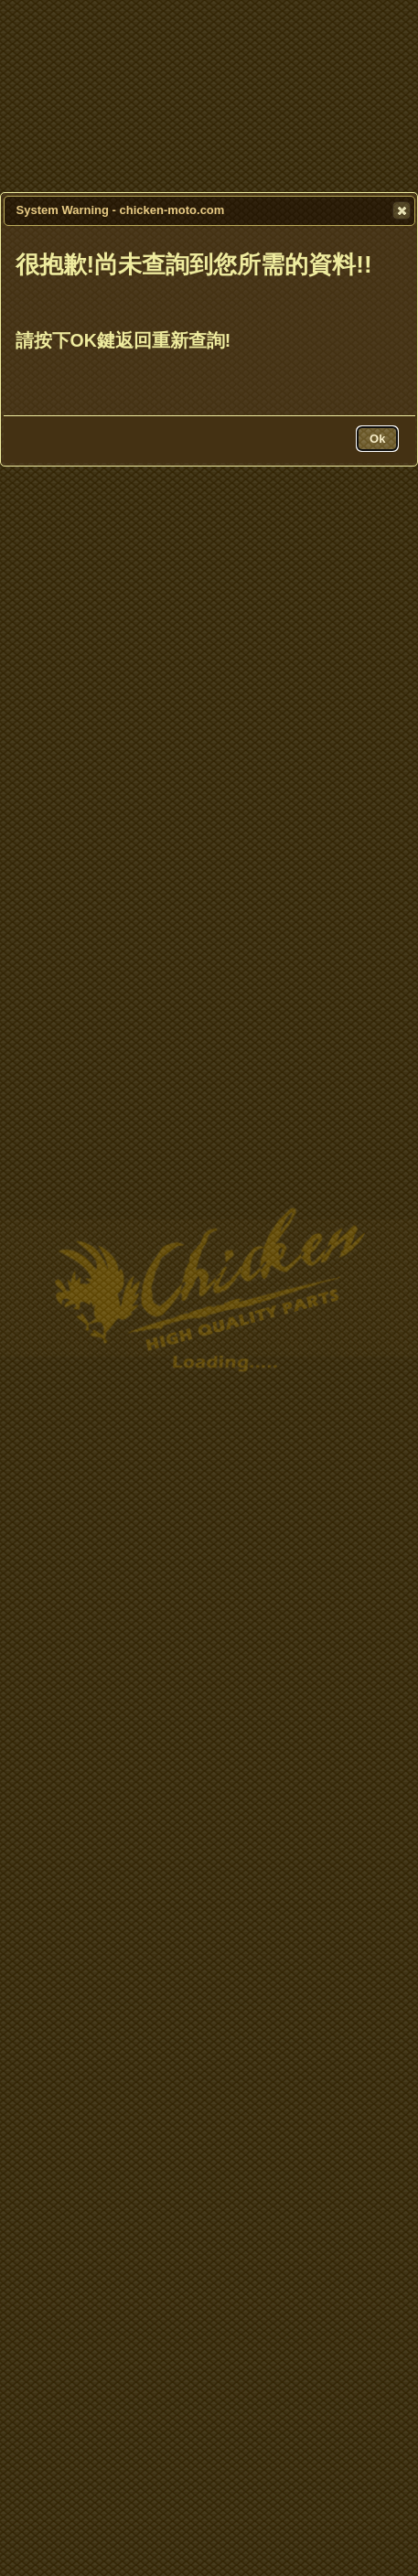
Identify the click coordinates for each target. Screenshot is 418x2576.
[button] (401, 210)
